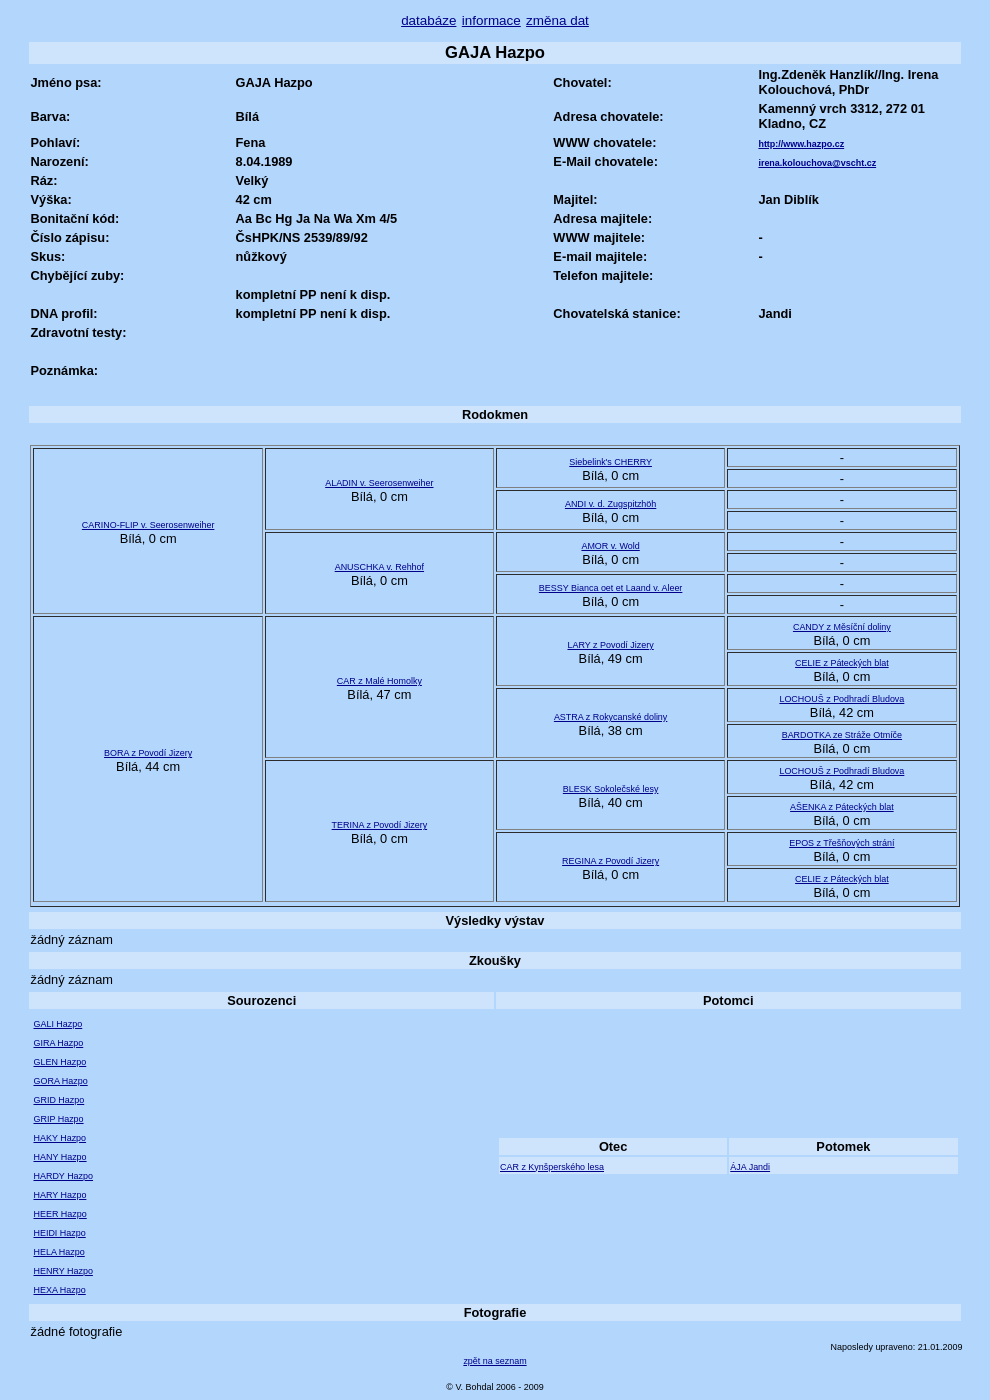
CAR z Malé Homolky (379, 681)
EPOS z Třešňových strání (841, 843)
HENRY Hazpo (62, 1271)
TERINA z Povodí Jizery (380, 825)
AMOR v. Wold (610, 546)
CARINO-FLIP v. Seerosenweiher (148, 525)
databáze (428, 20)
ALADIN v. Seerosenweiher (379, 483)
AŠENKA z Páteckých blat (842, 807)
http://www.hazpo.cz (801, 144)
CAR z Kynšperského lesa (552, 1167)
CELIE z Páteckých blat (842, 663)
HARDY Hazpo (63, 1176)
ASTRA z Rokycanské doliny (610, 717)
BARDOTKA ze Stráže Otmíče (842, 735)
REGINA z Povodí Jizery (610, 861)
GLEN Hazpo (59, 1062)
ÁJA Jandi (750, 1167)
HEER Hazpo (59, 1214)
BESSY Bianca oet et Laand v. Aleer (611, 588)
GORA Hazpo (60, 1081)
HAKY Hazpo (59, 1138)
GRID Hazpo (58, 1100)
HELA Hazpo (58, 1252)
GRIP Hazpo (58, 1119)
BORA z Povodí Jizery (148, 753)
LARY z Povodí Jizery (610, 645)
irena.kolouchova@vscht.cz (817, 163)
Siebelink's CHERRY (610, 462)
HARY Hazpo (59, 1195)
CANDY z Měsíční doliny (842, 627)
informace (491, 20)
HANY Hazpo (59, 1157)
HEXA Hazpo (59, 1290)
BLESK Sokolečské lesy (611, 789)
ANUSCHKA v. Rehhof (379, 567)
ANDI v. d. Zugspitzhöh (610, 504)
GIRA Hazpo (58, 1043)
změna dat (557, 20)
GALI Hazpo (57, 1024)
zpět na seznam (494, 1361)
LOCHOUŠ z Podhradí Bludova (841, 699)
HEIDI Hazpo (59, 1233)
